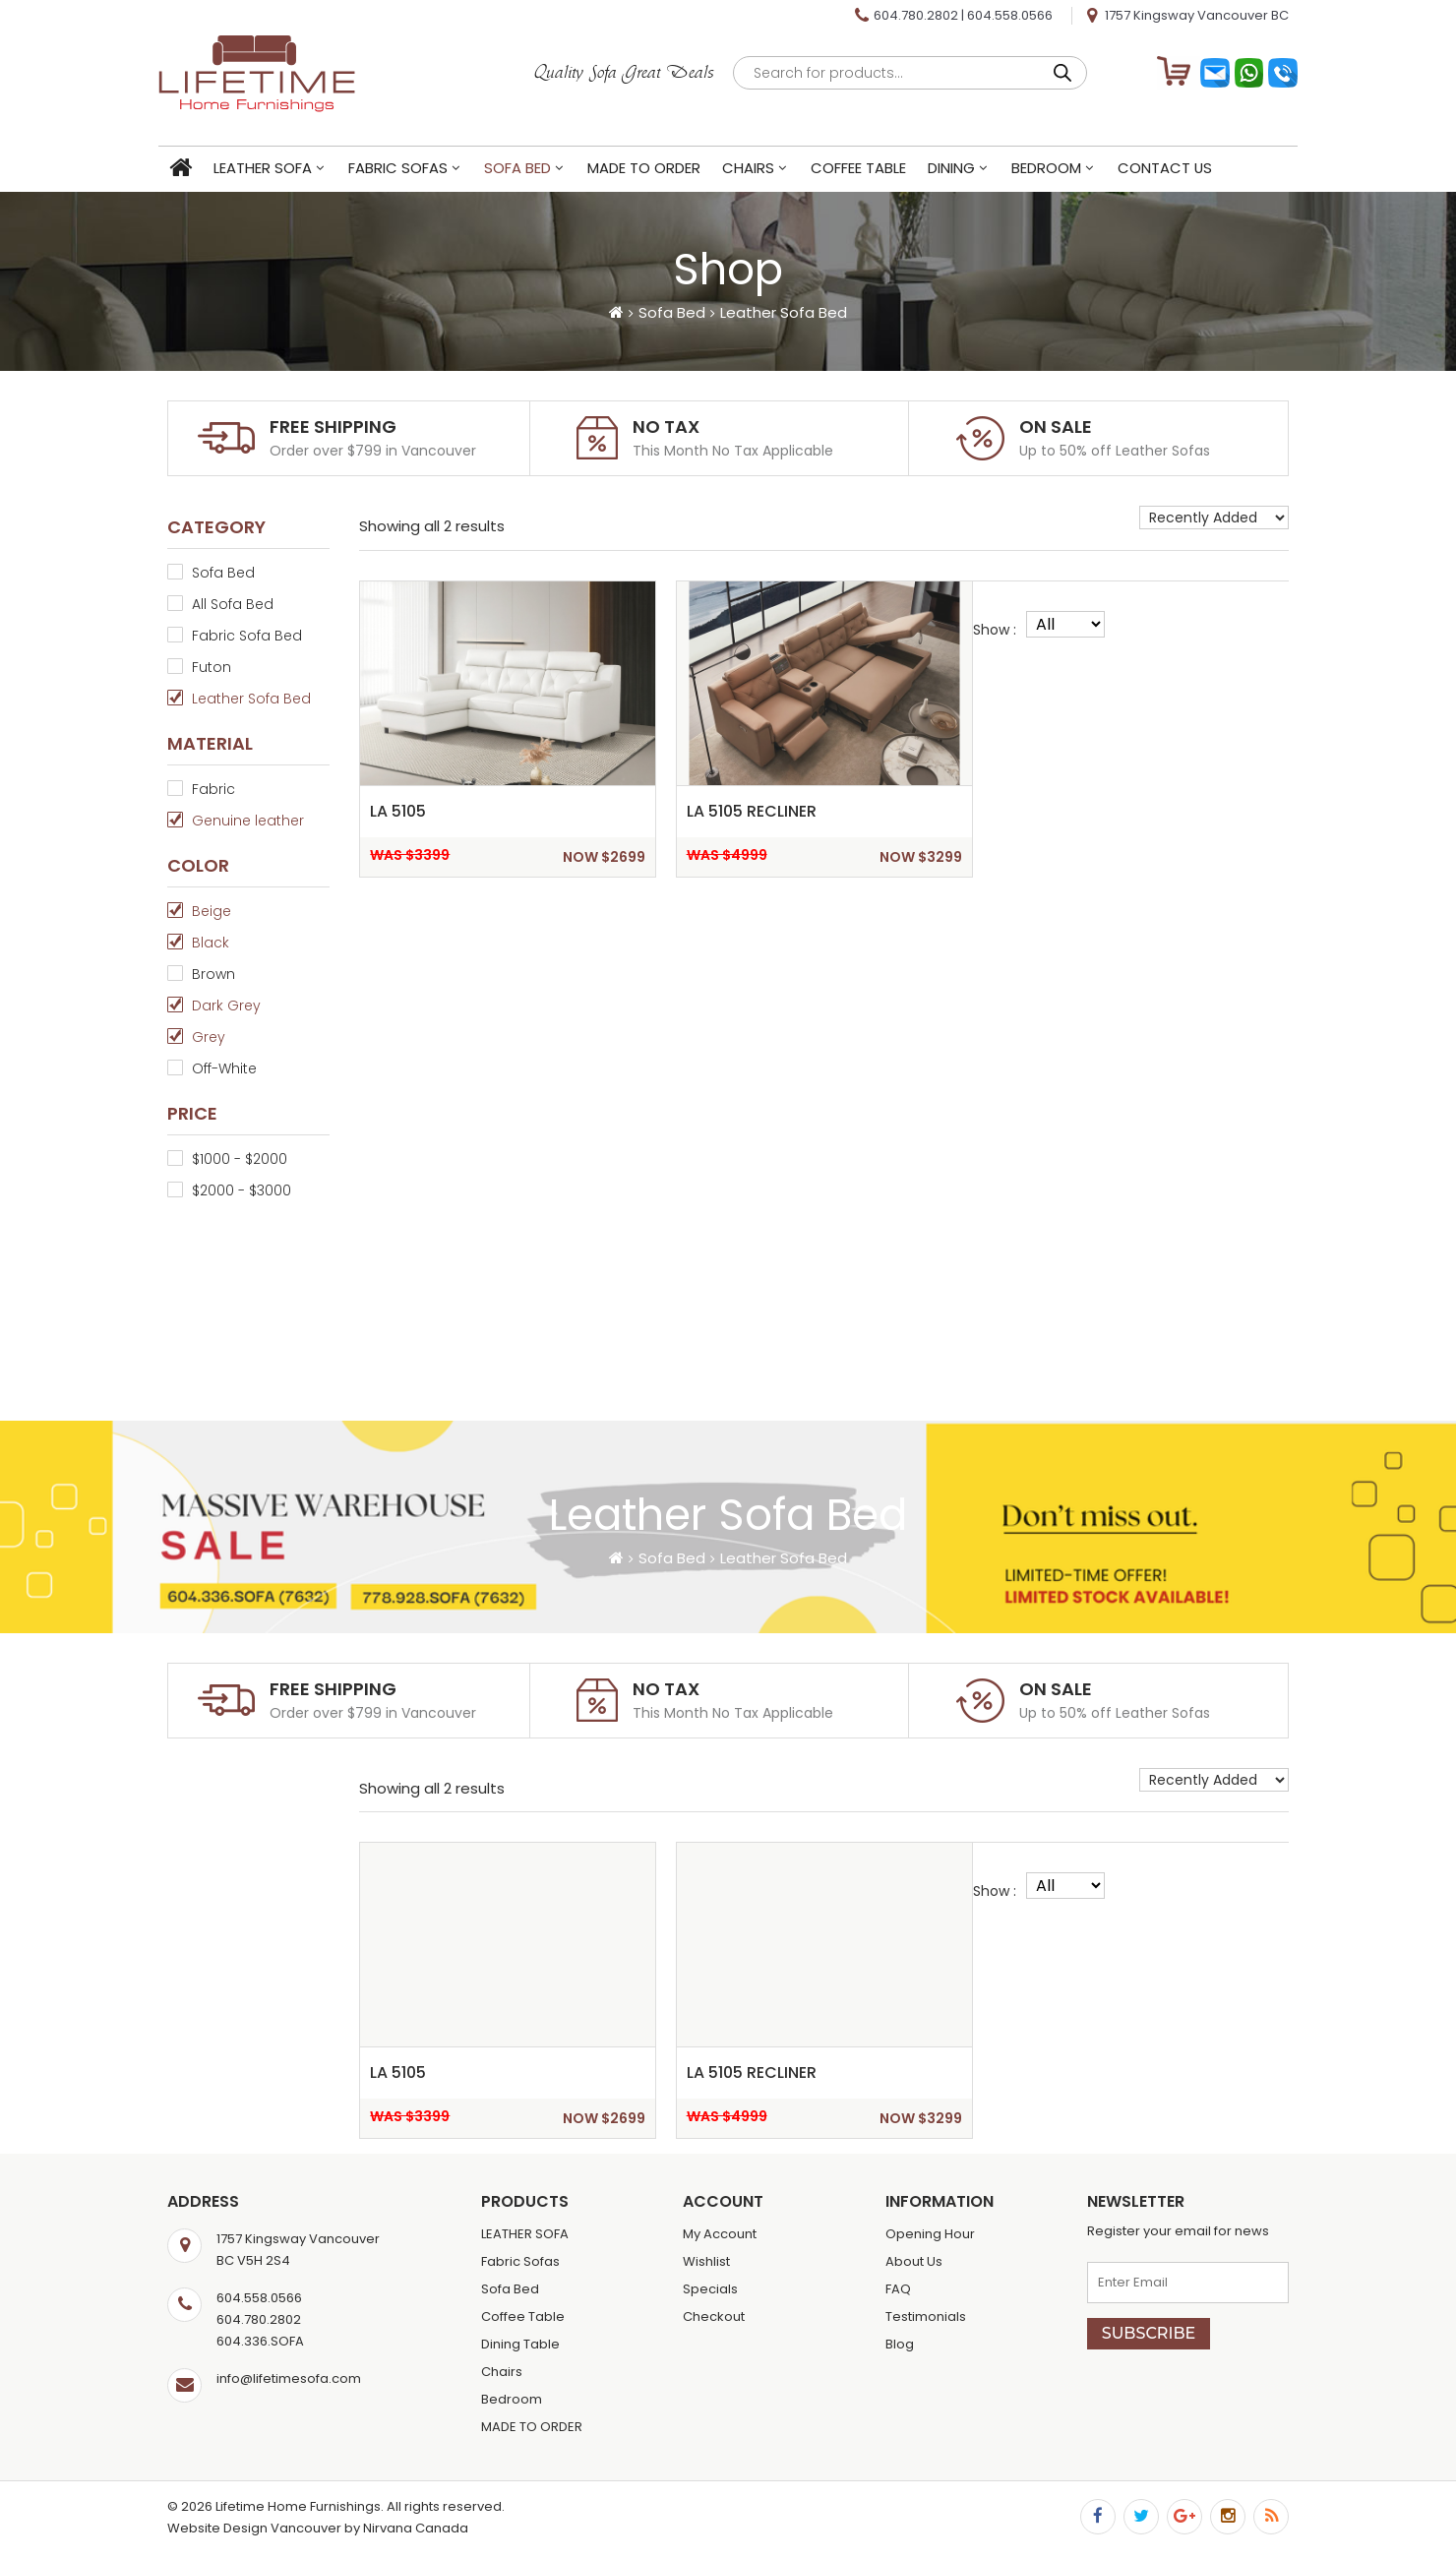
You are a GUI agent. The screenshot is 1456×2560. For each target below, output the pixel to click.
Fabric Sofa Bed (247, 635)
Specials (710, 2289)
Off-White (224, 1068)
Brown (213, 974)
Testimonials (925, 2316)
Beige (211, 911)
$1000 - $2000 (239, 1159)
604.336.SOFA (260, 2341)
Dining (960, 169)
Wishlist (706, 2261)
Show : (994, 630)
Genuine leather (248, 820)
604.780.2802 (916, 15)
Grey (208, 1037)
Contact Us (1173, 169)
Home (189, 171)
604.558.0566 (1010, 15)
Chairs (757, 169)
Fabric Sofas (406, 169)
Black (210, 942)
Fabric (213, 789)
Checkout (714, 2316)
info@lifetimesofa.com (288, 2378)
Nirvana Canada (415, 2528)
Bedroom (1055, 169)
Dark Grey (226, 1005)
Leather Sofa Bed (251, 698)
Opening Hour (930, 2234)
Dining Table (520, 2344)
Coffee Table (867, 169)
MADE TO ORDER (652, 169)
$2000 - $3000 (241, 1190)
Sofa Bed (526, 169)
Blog (899, 2344)
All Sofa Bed (232, 604)
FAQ (898, 2289)
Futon (211, 667)
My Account (720, 2234)
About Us (913, 2261)
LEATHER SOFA (271, 169)
